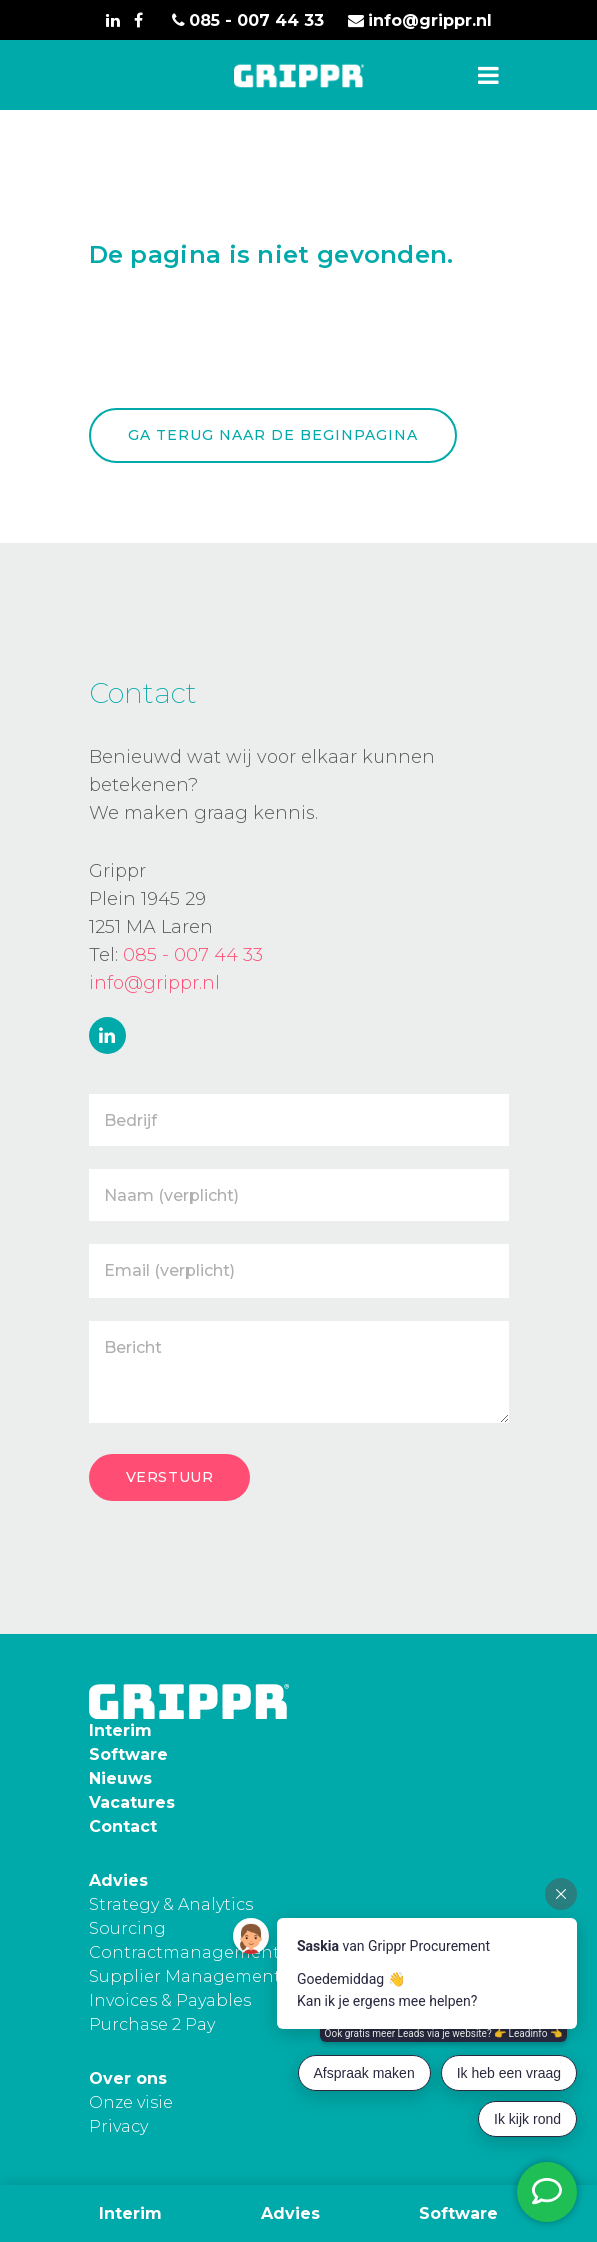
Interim (130, 2213)
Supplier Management (185, 1976)
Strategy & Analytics (171, 1904)
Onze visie (131, 2102)
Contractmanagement (184, 1952)
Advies (290, 2213)
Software (458, 2213)
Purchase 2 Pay (152, 2024)
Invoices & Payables (170, 2000)
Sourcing (127, 1928)
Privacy (118, 2126)
